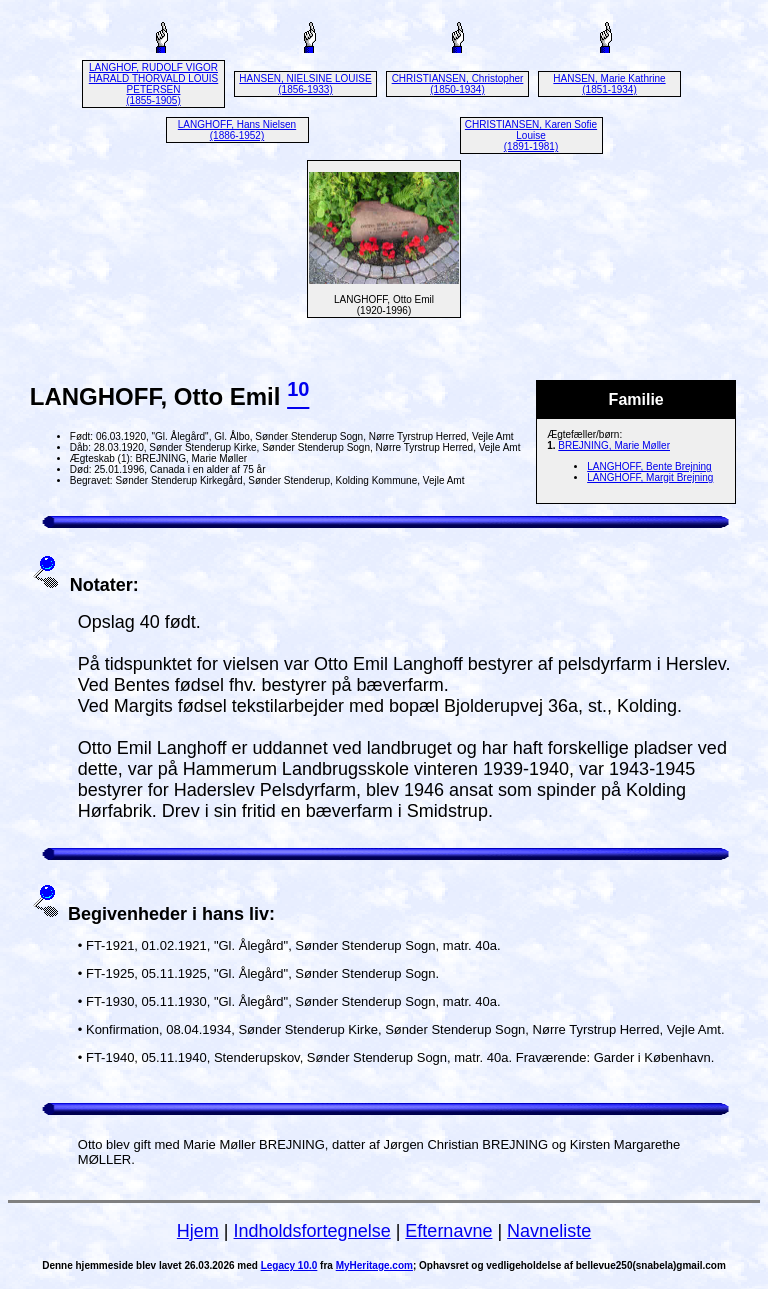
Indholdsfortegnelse (312, 1231)
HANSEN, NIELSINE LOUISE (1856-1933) (305, 84)
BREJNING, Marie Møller (614, 445)
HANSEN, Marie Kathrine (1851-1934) (609, 84)
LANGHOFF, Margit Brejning (650, 477)
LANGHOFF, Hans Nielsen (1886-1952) (237, 130)
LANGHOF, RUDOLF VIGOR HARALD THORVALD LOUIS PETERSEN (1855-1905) (153, 84)
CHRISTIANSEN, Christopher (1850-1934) (458, 84)
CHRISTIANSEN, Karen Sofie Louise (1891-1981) (531, 135)
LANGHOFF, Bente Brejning (649, 466)
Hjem (198, 1231)
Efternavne (448, 1231)
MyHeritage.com (374, 1265)
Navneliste (549, 1231)
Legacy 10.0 (289, 1265)
